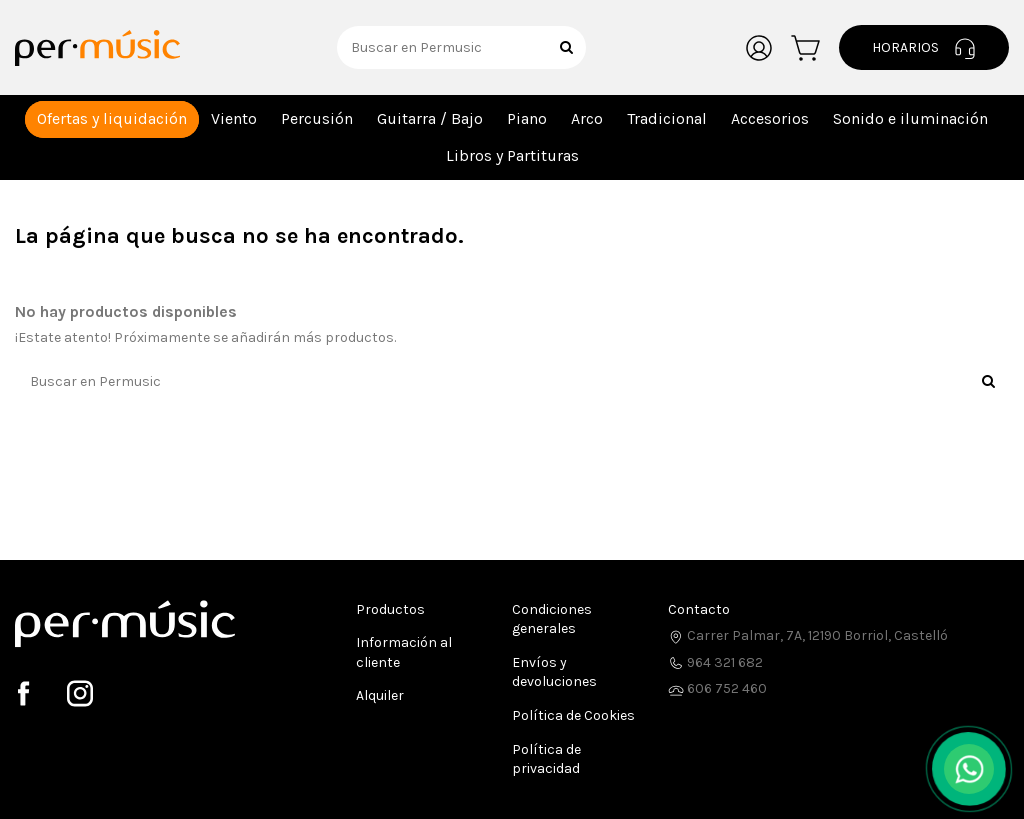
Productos (390, 609)
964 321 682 (715, 662)
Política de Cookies (573, 715)
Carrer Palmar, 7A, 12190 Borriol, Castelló (808, 635)
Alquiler (380, 695)
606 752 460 (717, 688)
